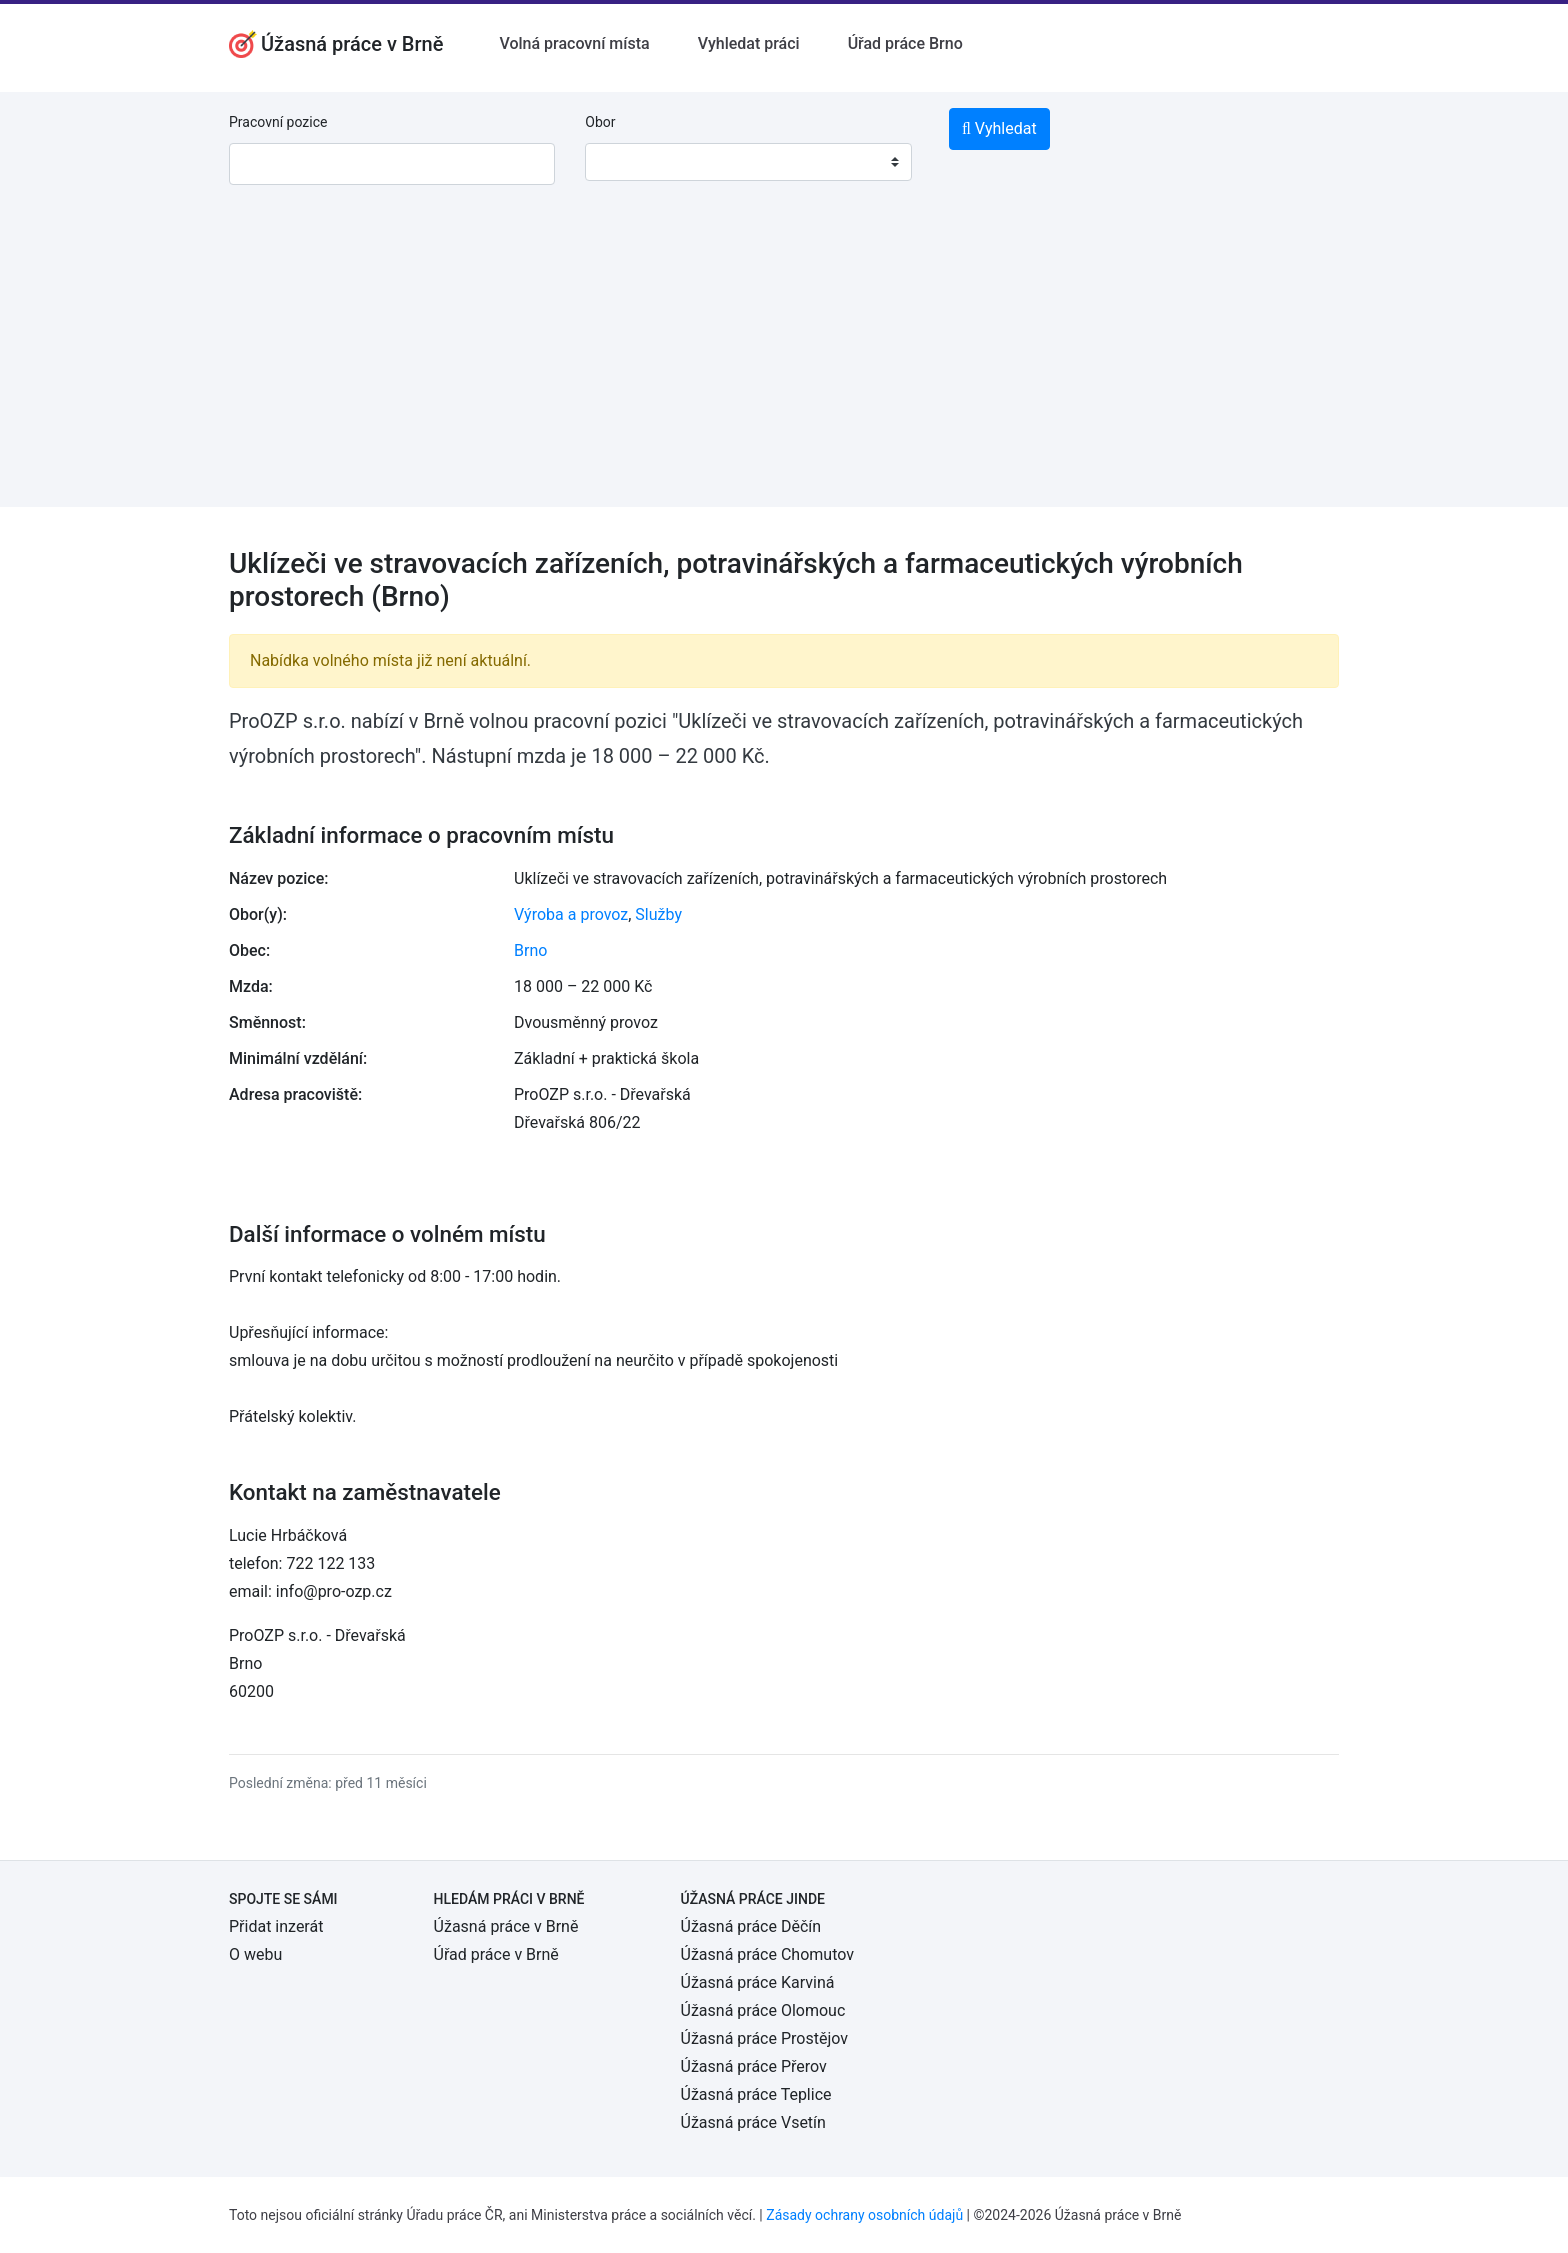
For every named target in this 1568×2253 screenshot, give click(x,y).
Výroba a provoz (571, 914)
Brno (530, 950)
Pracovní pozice (278, 122)
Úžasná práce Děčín (751, 1926)
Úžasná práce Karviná (758, 1982)
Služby (658, 914)
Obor (600, 122)
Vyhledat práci (749, 43)
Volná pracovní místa (574, 43)
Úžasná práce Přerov (754, 2066)
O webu (255, 1954)
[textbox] (626, 162)
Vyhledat (999, 128)
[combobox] (748, 162)
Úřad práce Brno (905, 43)
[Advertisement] (784, 367)
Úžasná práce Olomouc (763, 2010)
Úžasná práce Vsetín (753, 2122)
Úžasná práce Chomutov (767, 1954)
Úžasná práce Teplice (756, 2094)
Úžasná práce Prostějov (764, 2038)
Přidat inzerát (276, 1926)
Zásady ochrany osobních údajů (864, 2215)
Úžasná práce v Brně (506, 1926)
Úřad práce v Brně (496, 1954)
